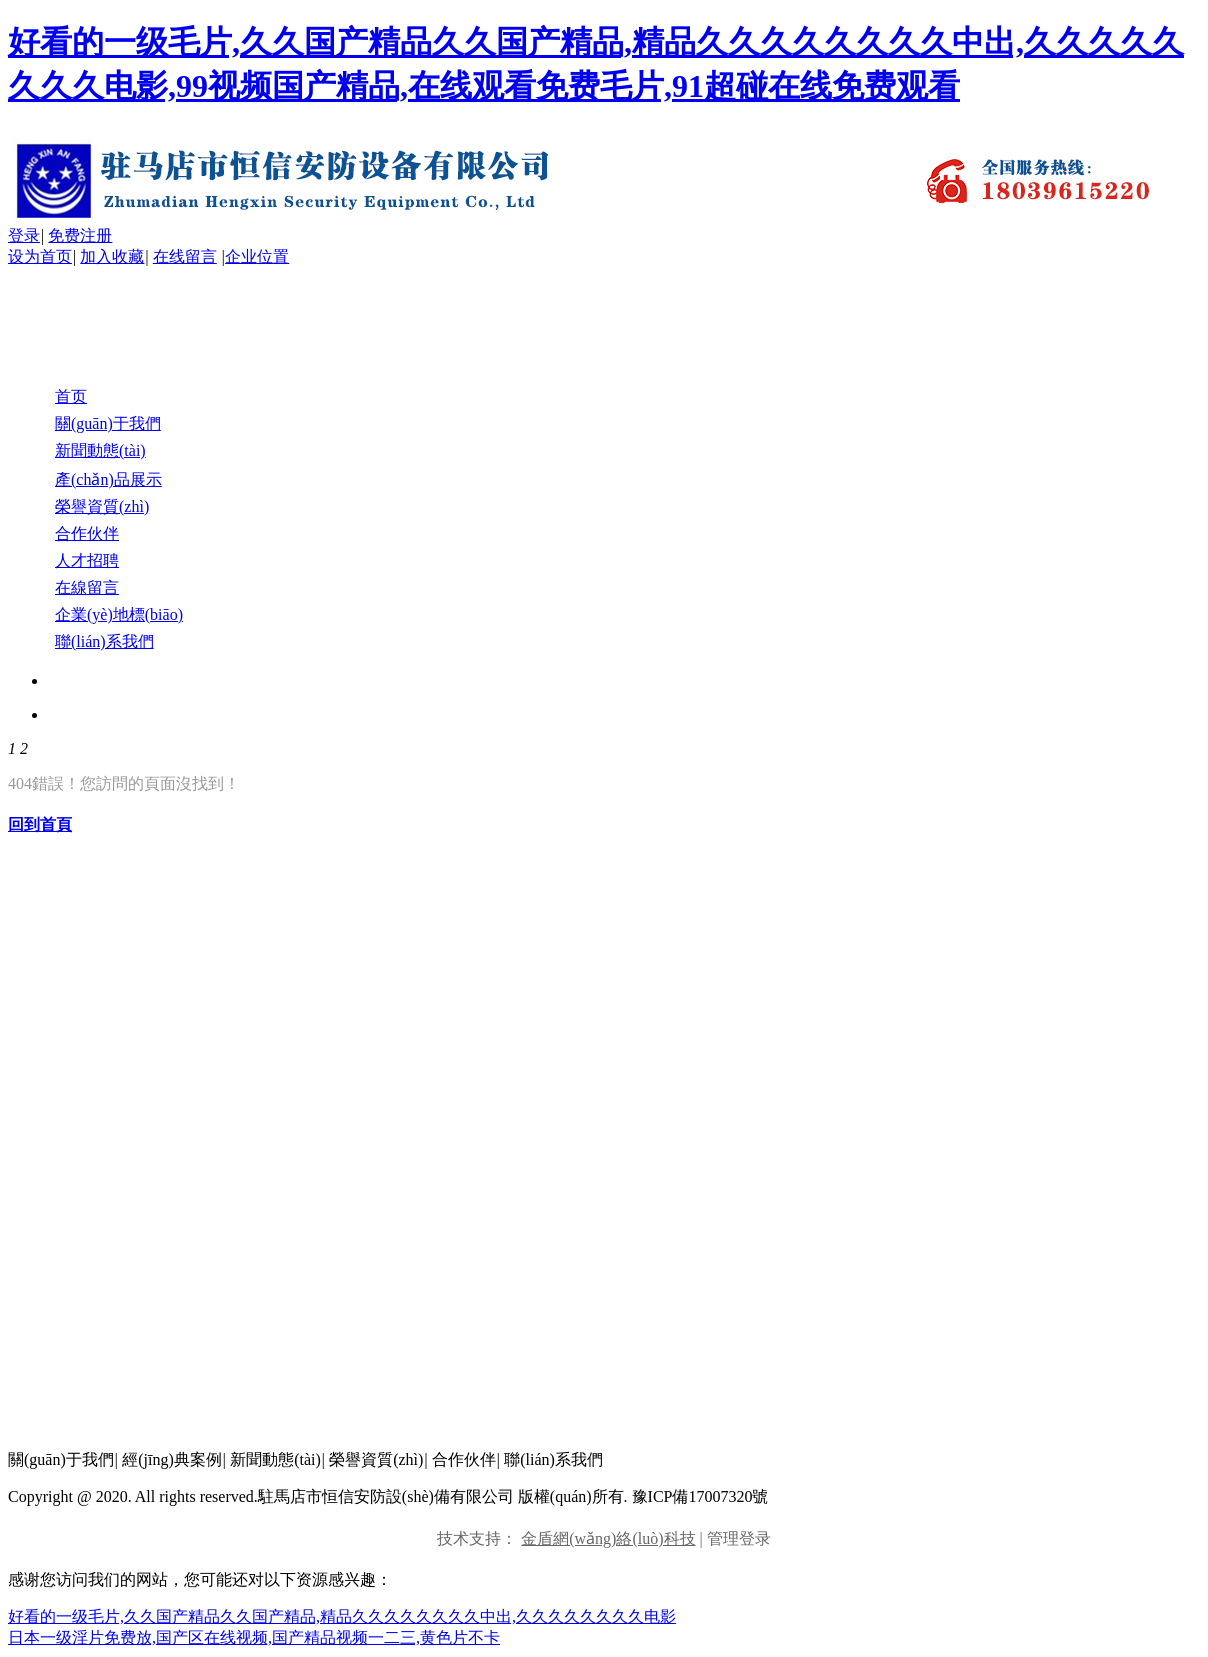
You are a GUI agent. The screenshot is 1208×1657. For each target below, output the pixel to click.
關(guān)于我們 (61, 1459)
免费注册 (80, 235)
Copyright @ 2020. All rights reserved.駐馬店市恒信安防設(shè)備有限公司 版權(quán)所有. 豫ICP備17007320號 (388, 1496)
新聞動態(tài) (275, 1459)
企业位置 (257, 256)
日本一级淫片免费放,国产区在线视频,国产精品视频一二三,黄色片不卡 (254, 1637)
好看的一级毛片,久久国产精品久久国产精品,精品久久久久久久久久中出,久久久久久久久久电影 (342, 1616)
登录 (24, 235)
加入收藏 (112, 256)
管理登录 (739, 1538)
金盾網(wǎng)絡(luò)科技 (608, 1538)
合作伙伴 (464, 1459)
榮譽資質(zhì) (376, 1459)
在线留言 (185, 256)
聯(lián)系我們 (553, 1459)
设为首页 (40, 256)
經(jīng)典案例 (172, 1459)
